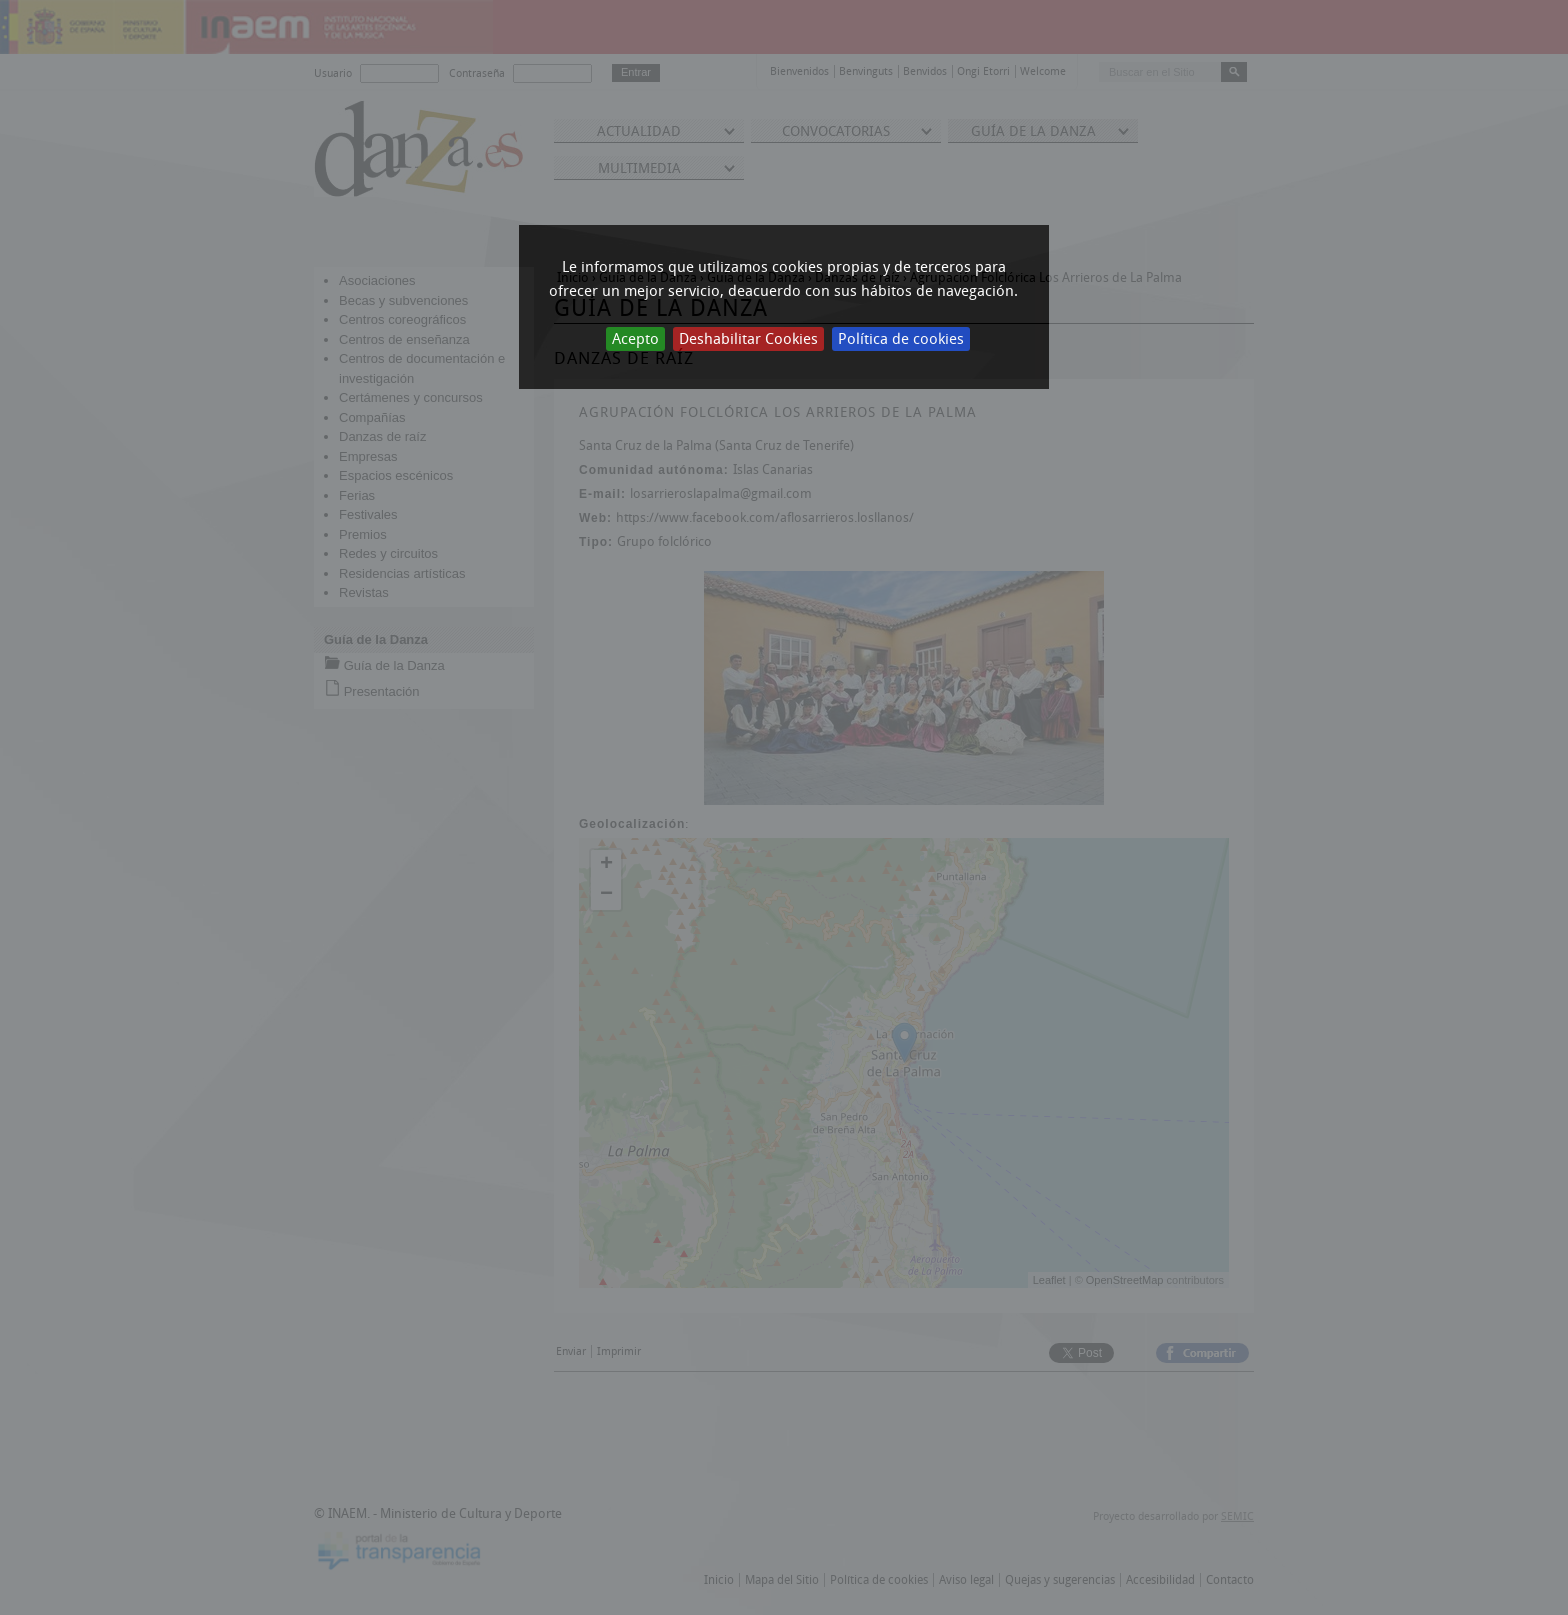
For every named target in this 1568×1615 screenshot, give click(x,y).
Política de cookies (901, 339)
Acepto (635, 339)
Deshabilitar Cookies (748, 339)
